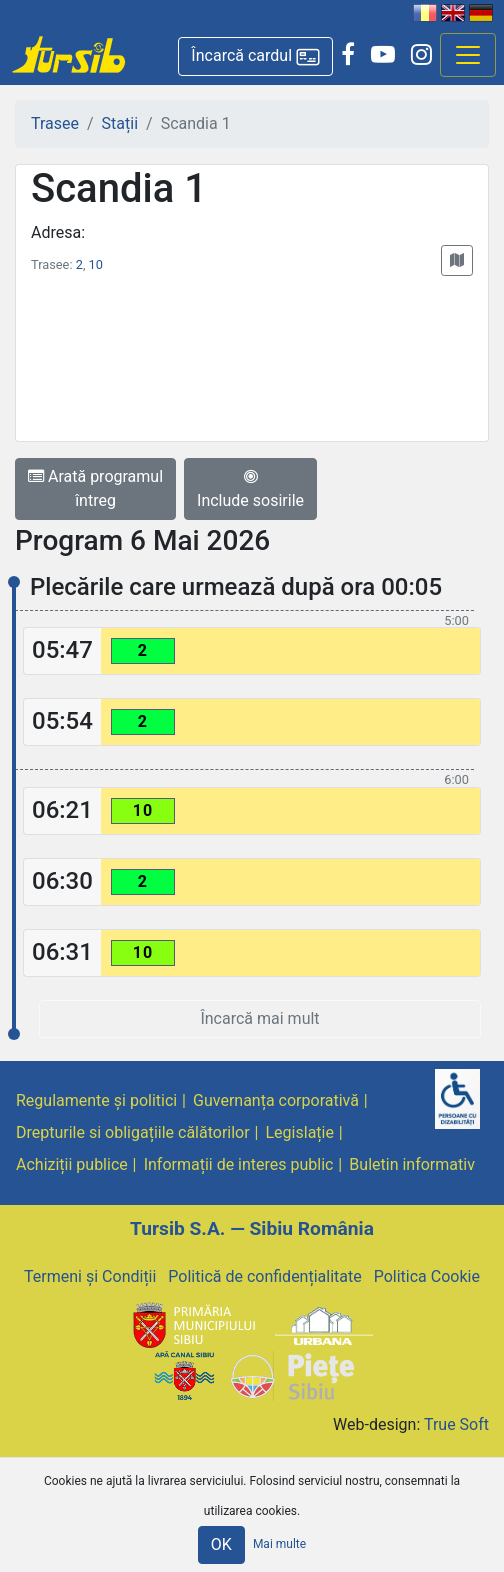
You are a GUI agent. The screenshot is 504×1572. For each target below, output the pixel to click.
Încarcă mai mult (259, 1018)
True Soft (456, 1424)
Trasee (55, 123)
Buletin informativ (412, 1164)
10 (96, 264)
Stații (120, 123)
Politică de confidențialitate (264, 1276)
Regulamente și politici (96, 1100)
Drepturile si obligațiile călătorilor (133, 1132)
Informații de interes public (239, 1164)
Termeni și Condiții (90, 1276)
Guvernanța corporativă (276, 1100)
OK (221, 1544)
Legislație (300, 1132)
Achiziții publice (72, 1164)
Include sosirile (250, 489)
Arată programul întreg (95, 488)
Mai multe (279, 1544)
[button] (255, 56)
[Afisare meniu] (468, 55)
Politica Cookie (427, 1276)
